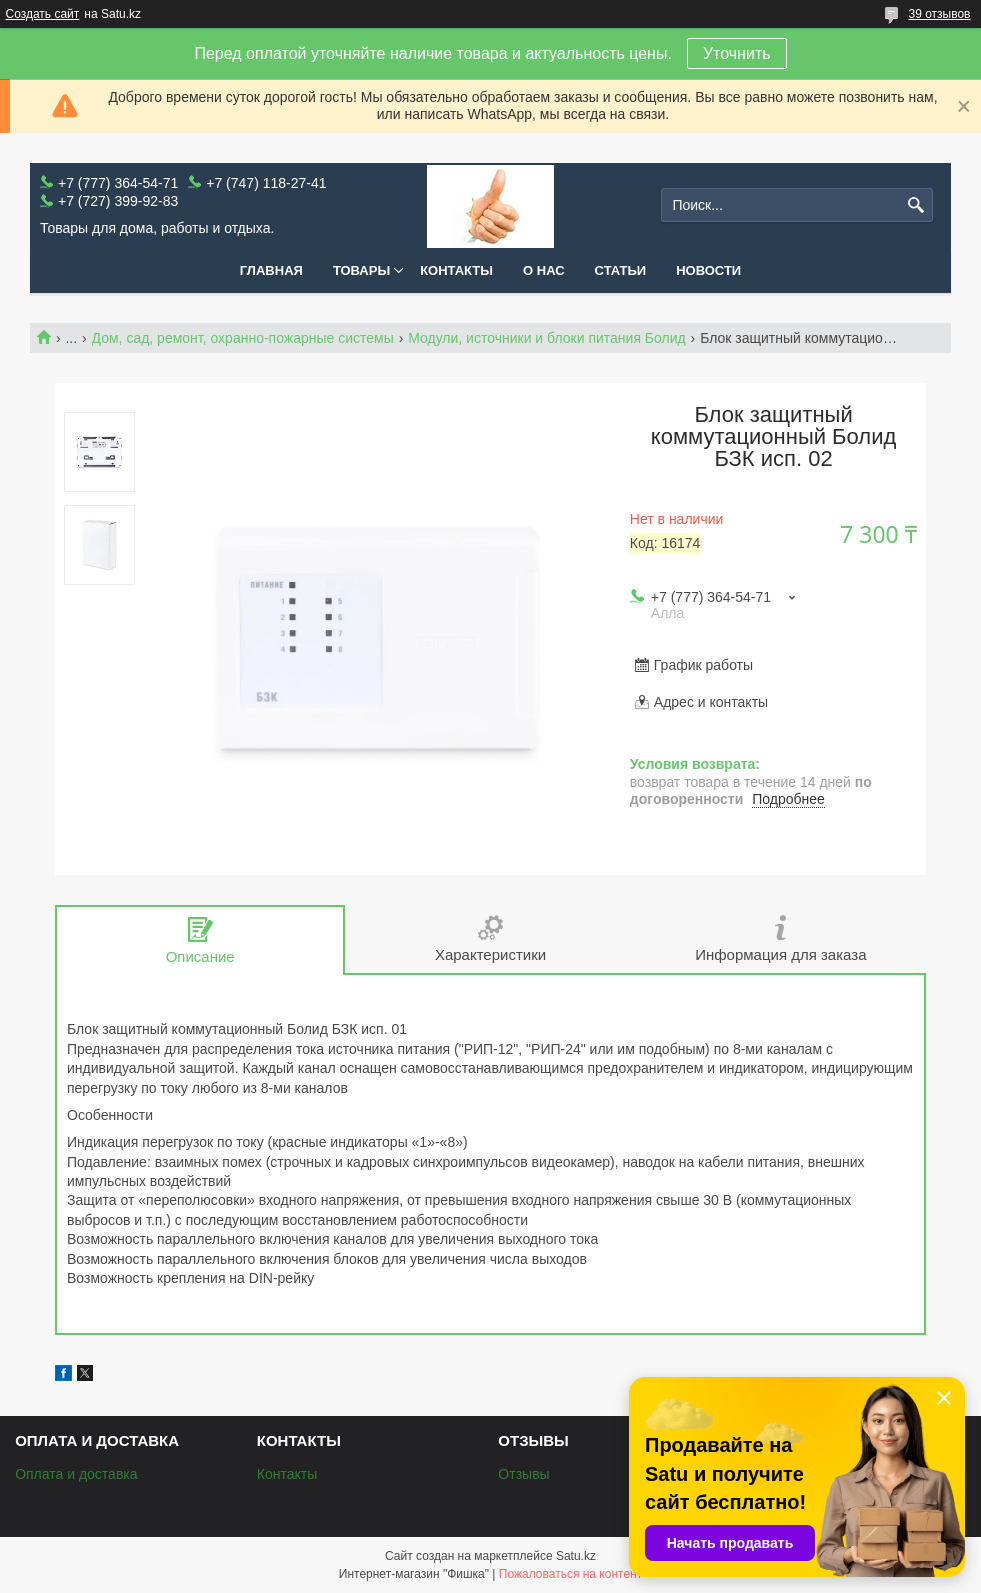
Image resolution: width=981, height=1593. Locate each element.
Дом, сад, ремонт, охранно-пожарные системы (243, 338)
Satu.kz (576, 1556)
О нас (544, 270)
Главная (271, 270)
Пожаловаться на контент (570, 1574)
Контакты (456, 270)
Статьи (621, 270)
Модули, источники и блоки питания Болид (547, 338)
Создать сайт (43, 14)
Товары (361, 270)
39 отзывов (939, 14)
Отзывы (523, 1474)
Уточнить (737, 53)
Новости (708, 270)
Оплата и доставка (76, 1474)
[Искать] (915, 205)
